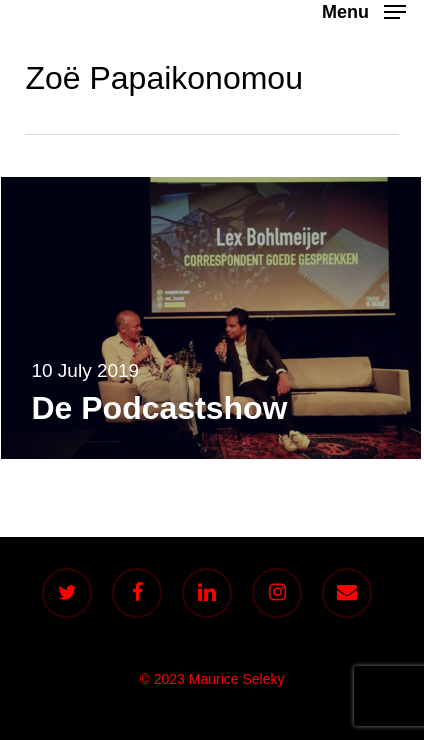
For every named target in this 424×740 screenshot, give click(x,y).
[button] (364, 11)
